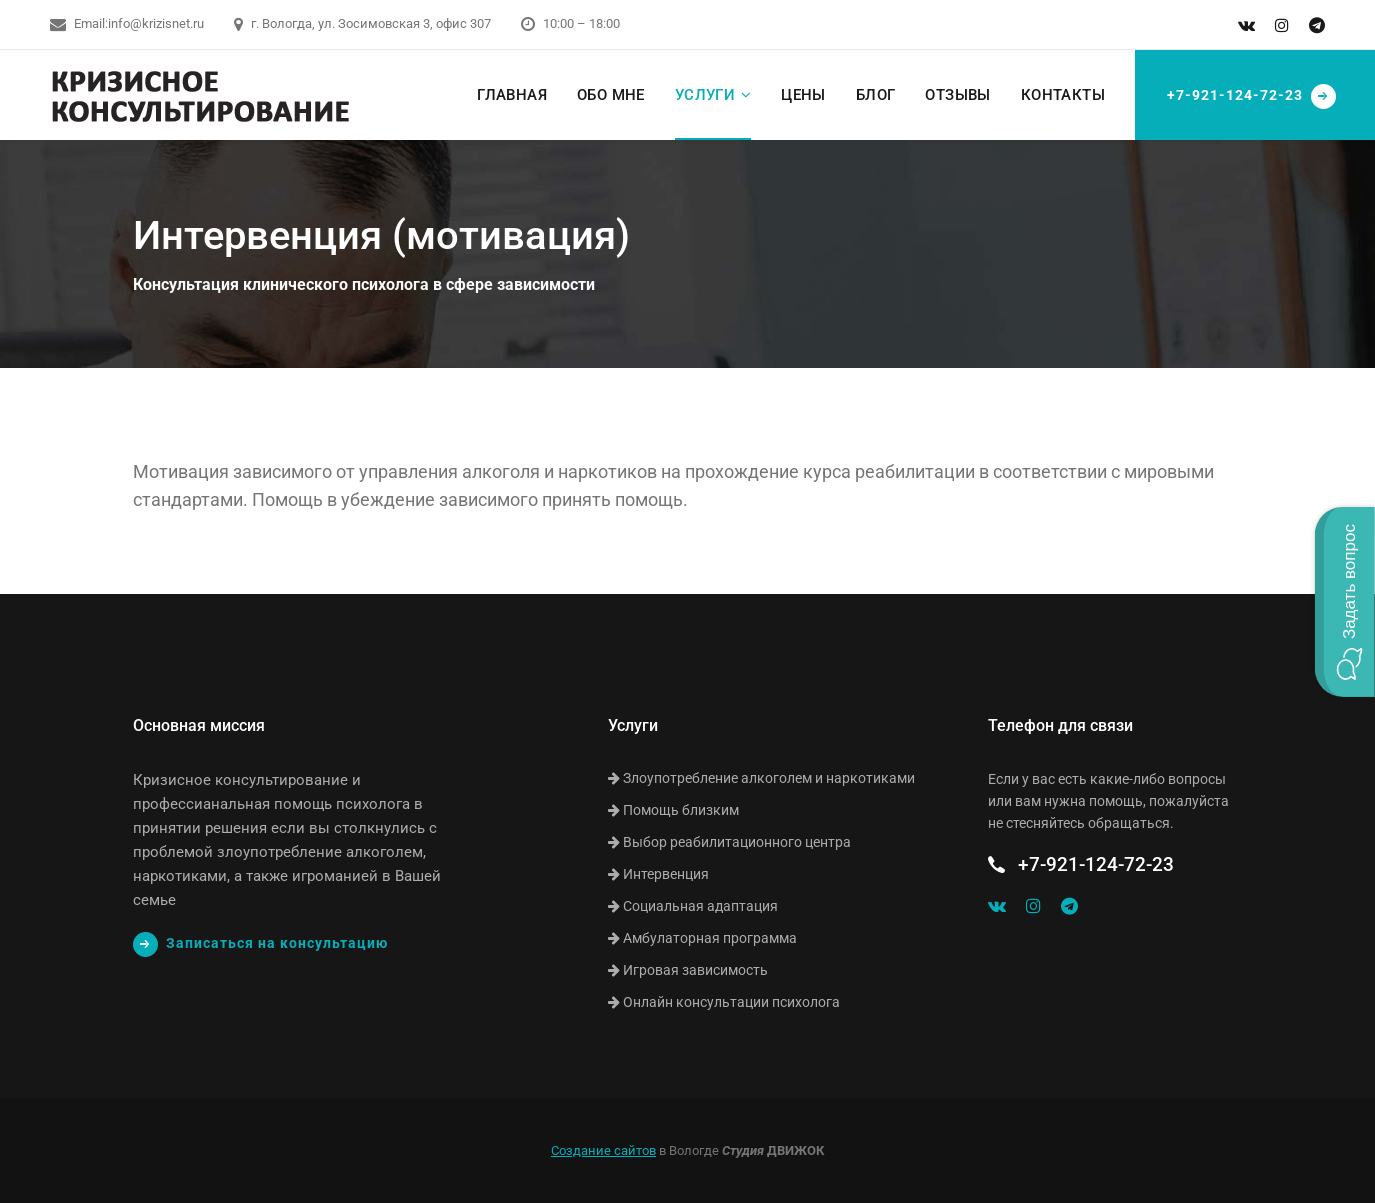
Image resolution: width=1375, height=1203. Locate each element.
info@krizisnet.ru (156, 23)
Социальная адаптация (693, 906)
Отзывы (957, 95)
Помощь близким (673, 810)
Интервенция (658, 874)
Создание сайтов (603, 1150)
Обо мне (611, 95)
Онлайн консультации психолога (724, 1002)
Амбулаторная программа (702, 938)
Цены (803, 95)
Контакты (1063, 95)
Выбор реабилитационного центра (729, 842)
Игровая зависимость (688, 970)
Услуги (705, 95)
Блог (876, 95)
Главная (512, 95)
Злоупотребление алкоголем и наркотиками (761, 778)
